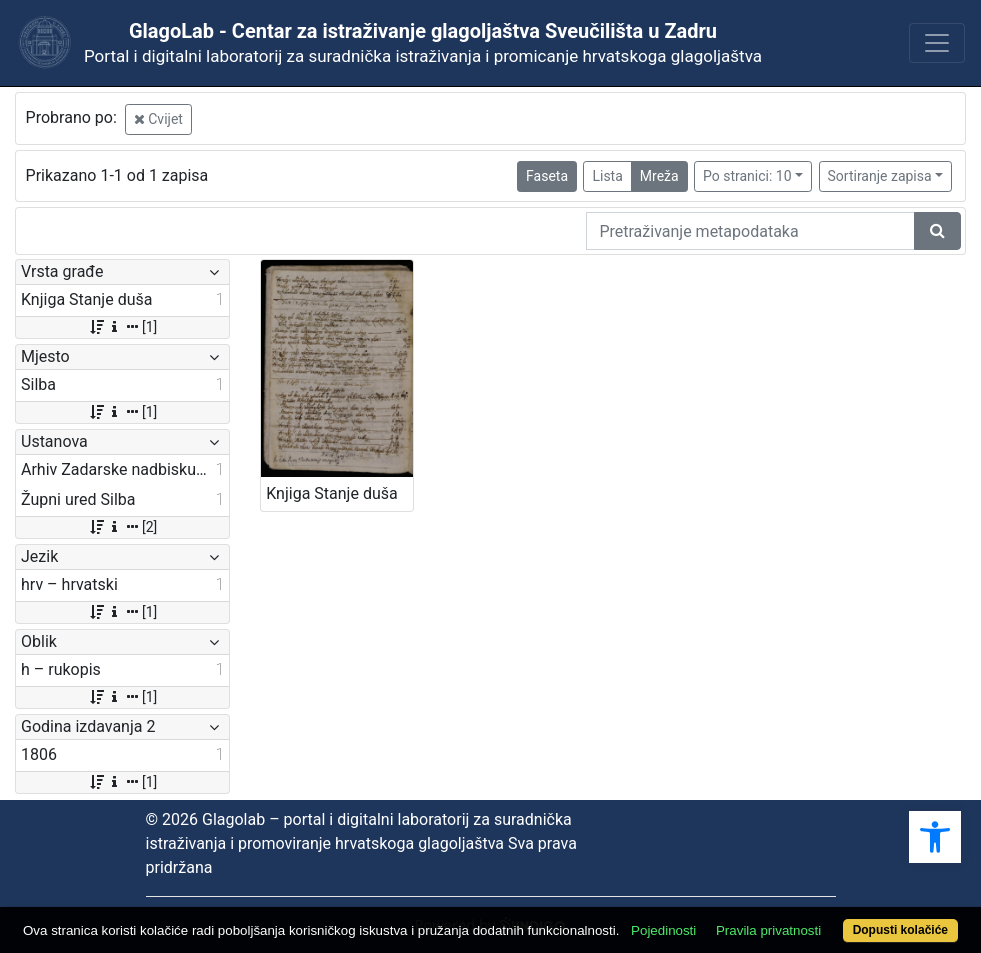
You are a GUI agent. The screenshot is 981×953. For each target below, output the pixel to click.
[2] (122, 527)
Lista (607, 176)
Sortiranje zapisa (880, 176)
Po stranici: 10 (747, 176)
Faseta (547, 176)
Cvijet (158, 119)
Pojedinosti (663, 930)
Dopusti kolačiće (900, 930)
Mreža (659, 176)
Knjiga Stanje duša (331, 493)
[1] (122, 327)
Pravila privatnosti (768, 930)
